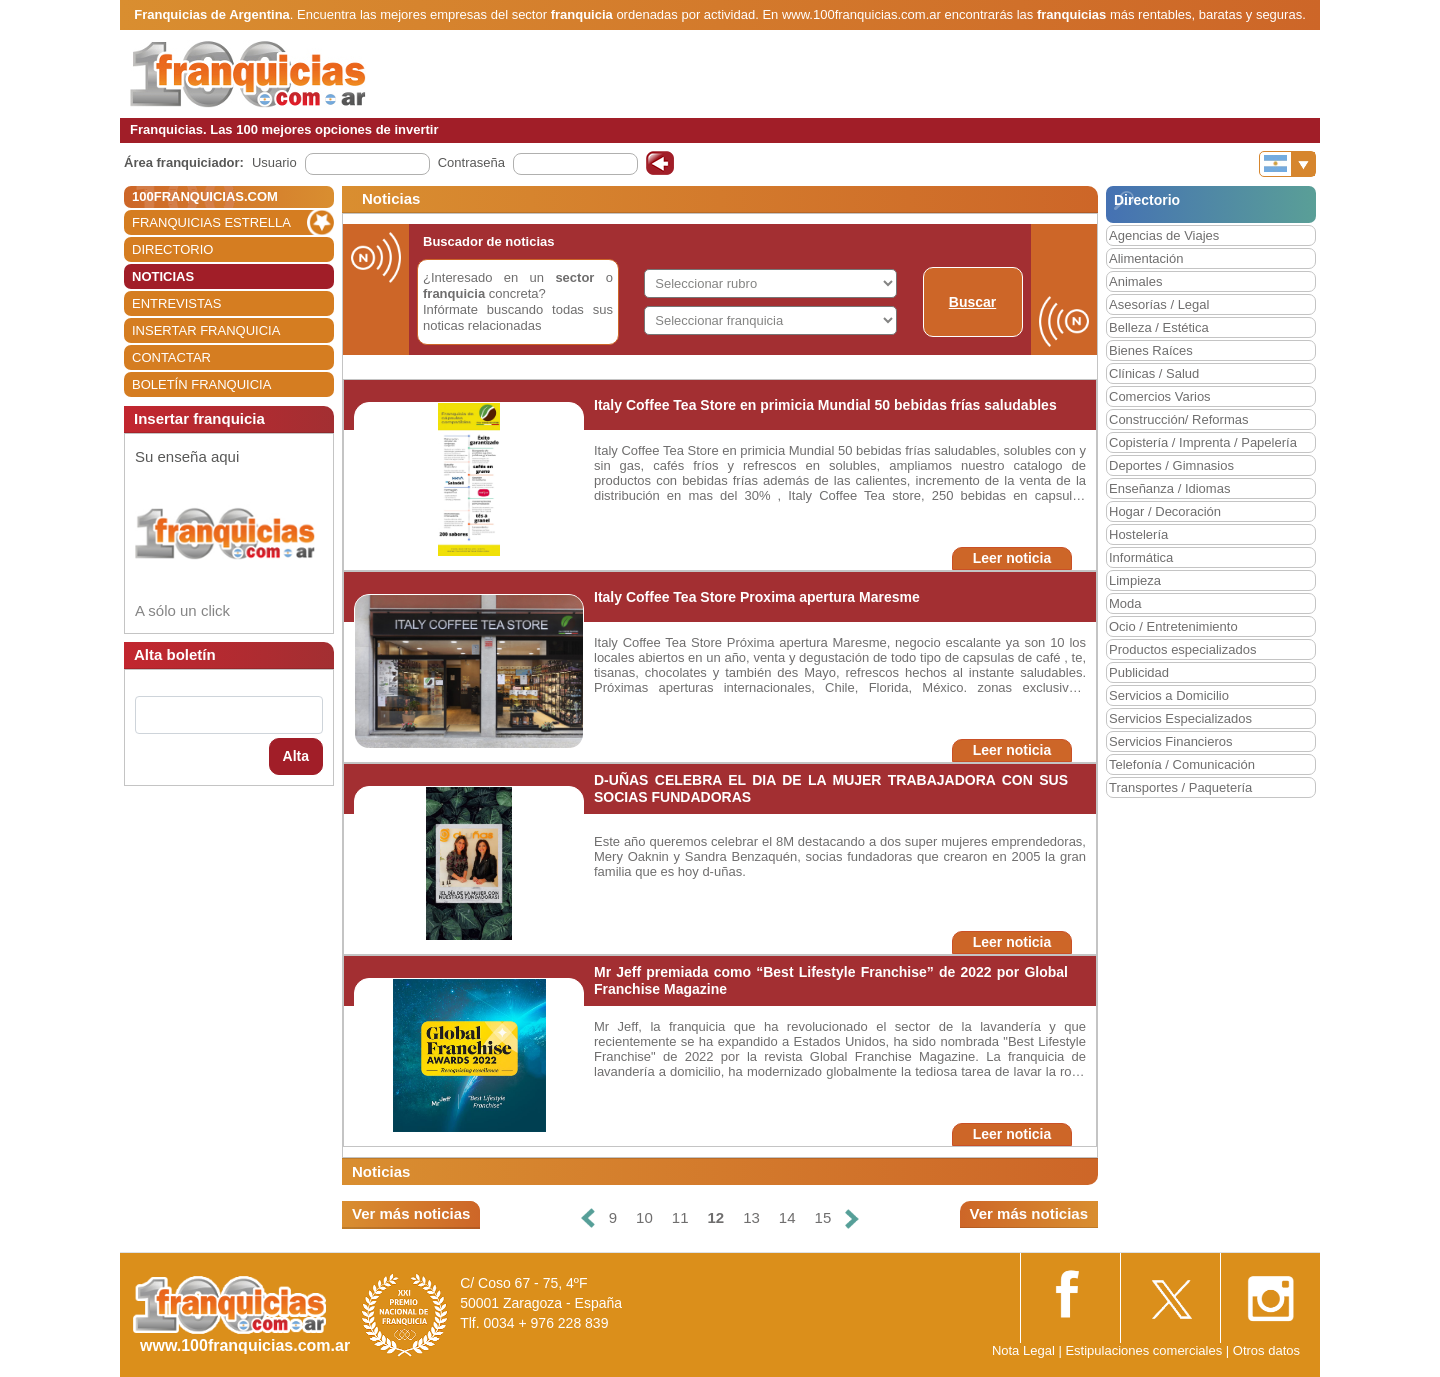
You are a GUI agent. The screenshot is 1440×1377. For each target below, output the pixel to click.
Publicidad (1139, 672)
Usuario (274, 162)
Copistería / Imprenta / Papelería (1203, 442)
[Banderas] (1287, 164)
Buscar (972, 302)
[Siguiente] (852, 1218)
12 (715, 1217)
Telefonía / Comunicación (1182, 764)
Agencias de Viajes (1164, 235)
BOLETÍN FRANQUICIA (201, 384)
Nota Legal (1023, 1350)
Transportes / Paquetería (1180, 787)
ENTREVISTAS (176, 303)
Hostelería (1138, 534)
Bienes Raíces (1151, 350)
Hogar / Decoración (1165, 511)
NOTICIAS (163, 276)
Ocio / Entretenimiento (1173, 626)
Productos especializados (1182, 649)
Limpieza (1135, 580)
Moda (1125, 603)
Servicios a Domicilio (1169, 695)
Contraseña (471, 162)
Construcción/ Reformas (1178, 419)
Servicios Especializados (1180, 718)
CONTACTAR (171, 357)
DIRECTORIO (172, 249)
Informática (1141, 557)
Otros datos (1266, 1350)
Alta (296, 756)
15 (823, 1217)
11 (680, 1217)
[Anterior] (588, 1218)
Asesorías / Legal (1159, 304)
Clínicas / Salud (1154, 373)
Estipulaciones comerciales (1145, 1350)
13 (751, 1217)
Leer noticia (1012, 558)
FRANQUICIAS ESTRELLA (211, 222)
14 (787, 1217)
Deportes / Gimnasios (1171, 465)
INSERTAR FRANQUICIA (206, 330)
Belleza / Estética (1159, 327)
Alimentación (1146, 258)
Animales (1135, 281)
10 (644, 1217)
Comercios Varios (1160, 396)
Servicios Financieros (1171, 741)
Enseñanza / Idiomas (1169, 488)
